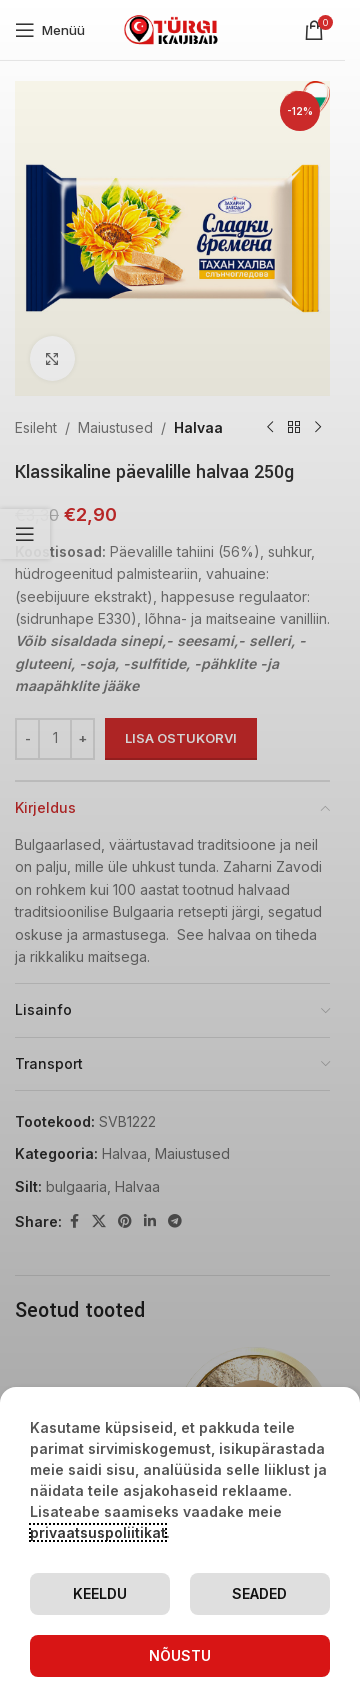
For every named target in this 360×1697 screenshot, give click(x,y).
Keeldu (100, 1593)
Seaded (259, 1593)
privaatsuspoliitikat (98, 1532)
